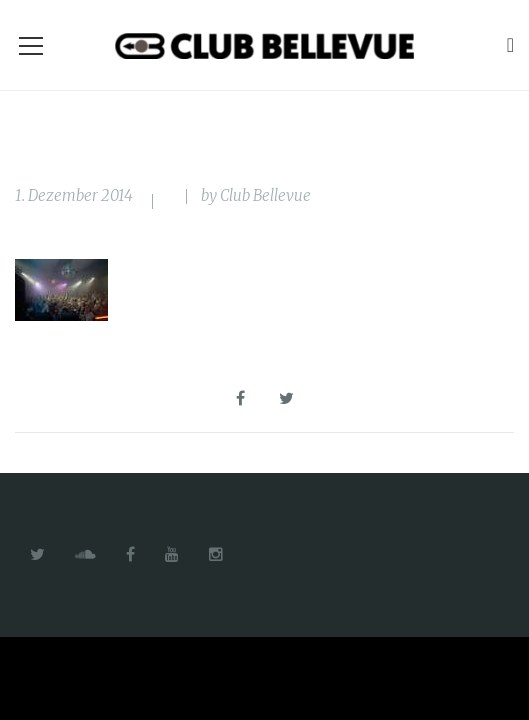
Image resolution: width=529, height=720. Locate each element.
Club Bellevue (265, 195)
